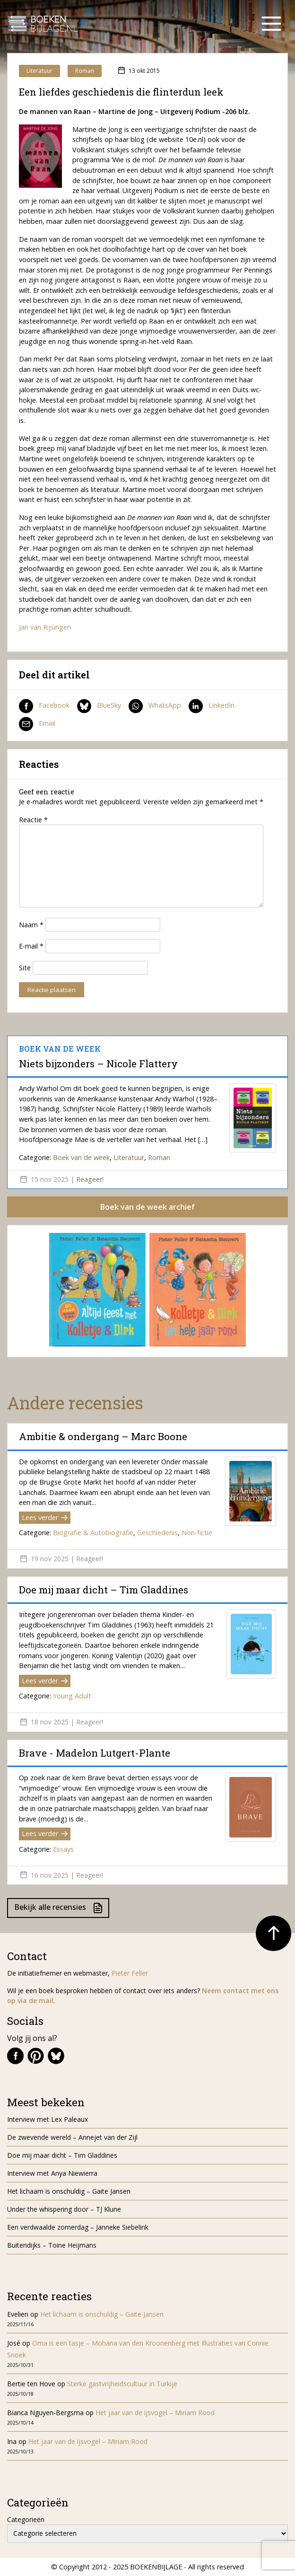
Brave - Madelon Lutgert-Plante (94, 1752)
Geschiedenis (157, 1532)
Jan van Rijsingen (45, 627)
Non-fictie (197, 1532)
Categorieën (25, 2519)
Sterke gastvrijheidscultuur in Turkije (122, 2383)
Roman (84, 71)
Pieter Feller (130, 1973)
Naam (31, 924)
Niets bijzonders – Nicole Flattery (98, 1063)
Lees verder (45, 1517)
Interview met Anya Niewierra (52, 2173)
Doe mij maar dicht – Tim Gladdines (103, 1589)
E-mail (31, 945)
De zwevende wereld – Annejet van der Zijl (72, 2137)
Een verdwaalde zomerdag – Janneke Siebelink (77, 2227)
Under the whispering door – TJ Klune (64, 2209)
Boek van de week (81, 1157)
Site (25, 967)
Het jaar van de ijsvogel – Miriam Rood (156, 2412)
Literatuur (39, 71)
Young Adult (72, 1695)
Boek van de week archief (147, 1207)
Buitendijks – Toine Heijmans (52, 2245)
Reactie (33, 819)
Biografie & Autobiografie (93, 1532)
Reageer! (90, 1179)
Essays (63, 1849)
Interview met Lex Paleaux (47, 2119)
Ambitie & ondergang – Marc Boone (103, 1436)
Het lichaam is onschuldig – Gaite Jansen (68, 2191)
